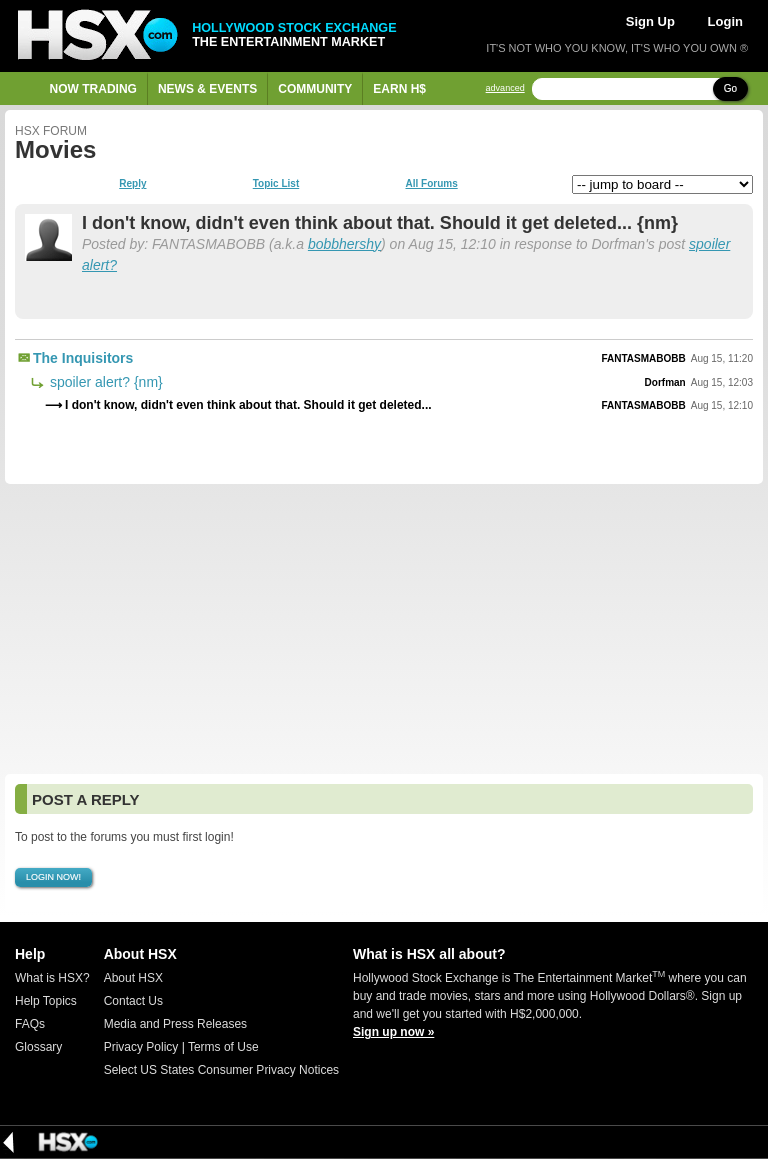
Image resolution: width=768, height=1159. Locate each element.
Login (725, 21)
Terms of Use (223, 1047)
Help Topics (46, 1001)
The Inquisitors (83, 358)
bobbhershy (344, 244)
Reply (132, 184)
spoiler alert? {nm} (104, 382)
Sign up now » (393, 1032)
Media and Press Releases (175, 1024)
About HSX (133, 978)
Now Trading (93, 89)
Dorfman (665, 382)
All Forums (431, 184)
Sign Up (650, 21)
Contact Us (133, 1001)
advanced (505, 88)
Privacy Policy (141, 1047)
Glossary (38, 1047)
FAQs (30, 1024)
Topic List (276, 184)
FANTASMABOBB (643, 358)
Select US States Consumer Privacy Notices (221, 1070)
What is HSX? (52, 978)
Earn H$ (399, 89)
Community (315, 89)
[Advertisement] (384, 629)
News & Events (207, 89)
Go (730, 88)
